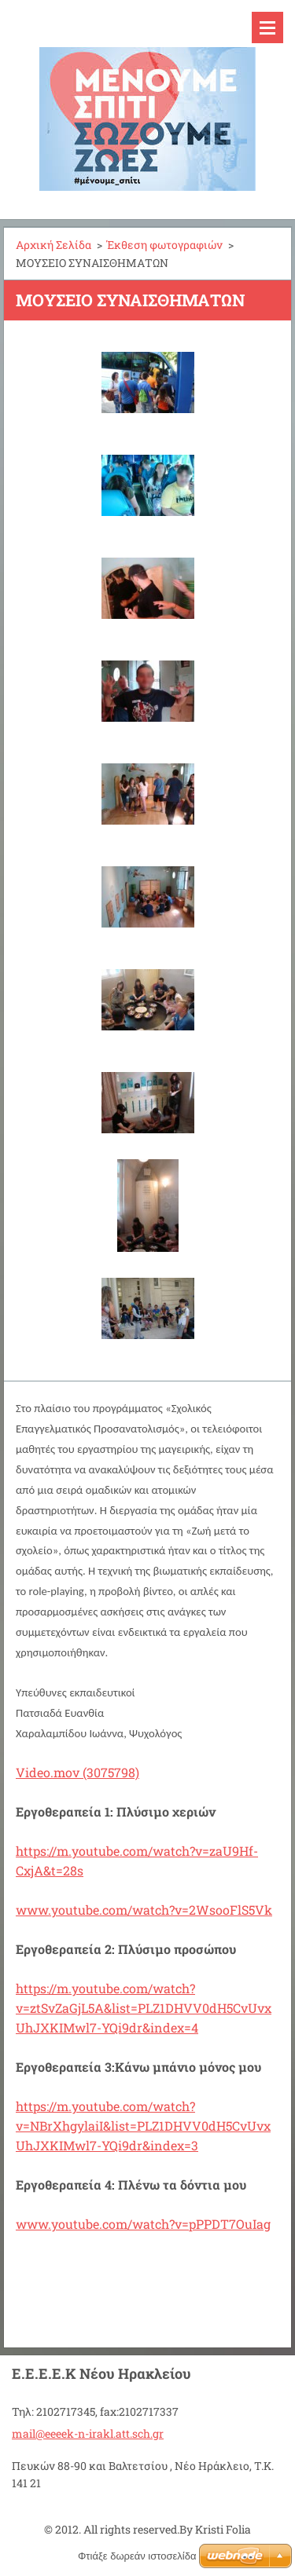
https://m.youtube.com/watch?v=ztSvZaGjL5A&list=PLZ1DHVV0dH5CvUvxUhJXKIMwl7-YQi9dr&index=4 (143, 2008)
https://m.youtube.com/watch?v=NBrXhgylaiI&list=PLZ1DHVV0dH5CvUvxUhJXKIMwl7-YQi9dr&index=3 (143, 2125)
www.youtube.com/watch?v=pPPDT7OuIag (143, 2224)
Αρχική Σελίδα (53, 244)
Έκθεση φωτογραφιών (164, 244)
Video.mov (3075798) (77, 1772)
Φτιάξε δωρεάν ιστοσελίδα (137, 2556)
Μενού (267, 27)
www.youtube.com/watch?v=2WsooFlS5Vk (144, 1909)
